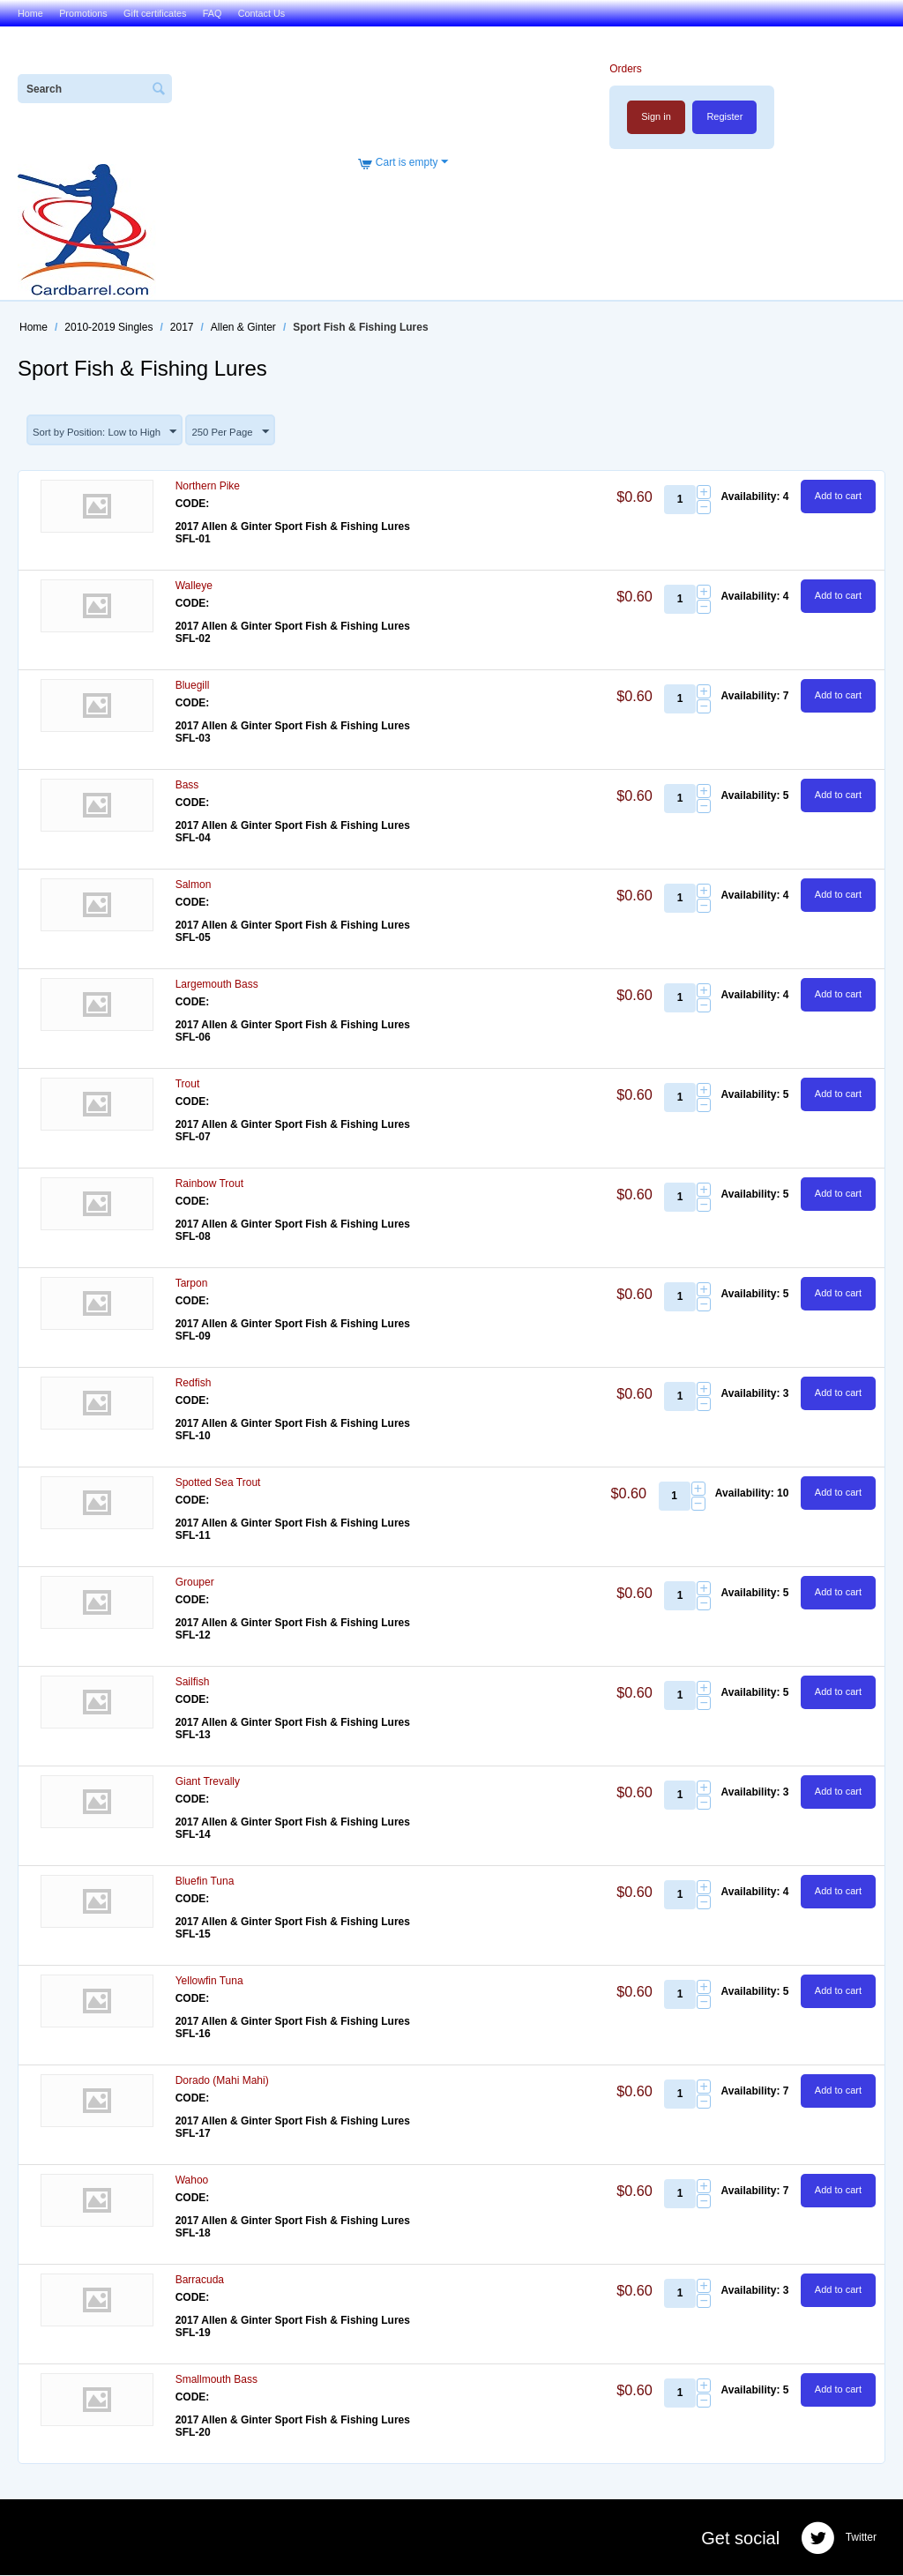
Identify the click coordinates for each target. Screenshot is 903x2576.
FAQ (212, 13)
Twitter (839, 2539)
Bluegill (192, 686)
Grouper (194, 1583)
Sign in (655, 116)
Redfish (193, 1384)
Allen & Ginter (243, 327)
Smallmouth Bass (216, 2380)
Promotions (83, 13)
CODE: (192, 504)
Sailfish (192, 1682)
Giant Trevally (207, 1782)
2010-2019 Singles (108, 327)
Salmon (193, 885)
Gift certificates (154, 13)
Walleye (194, 586)
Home (30, 13)
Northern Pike (207, 487)
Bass (187, 786)
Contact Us (261, 13)
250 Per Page (239, 432)
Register (724, 116)
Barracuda (199, 2280)
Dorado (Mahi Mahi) (222, 2081)
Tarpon (191, 1284)
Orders (624, 69)
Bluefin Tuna (205, 1882)
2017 (182, 327)
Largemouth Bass (216, 985)
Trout (187, 1085)
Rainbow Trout (209, 1184)
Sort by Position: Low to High (108, 432)
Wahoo (192, 2181)
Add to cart (838, 496)
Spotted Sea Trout (218, 1483)
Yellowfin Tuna (209, 1981)
